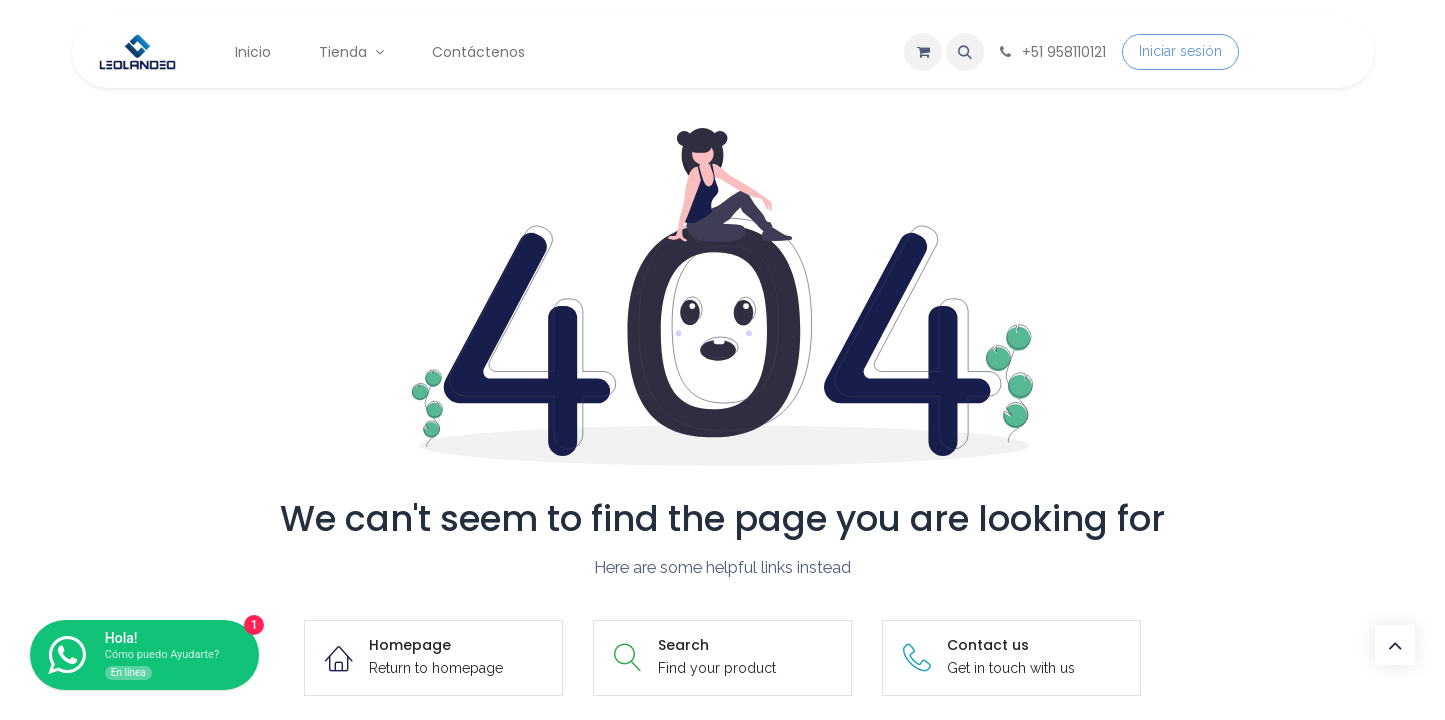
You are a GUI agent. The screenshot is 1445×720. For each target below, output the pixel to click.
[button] (965, 52)
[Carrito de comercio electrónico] (923, 52)
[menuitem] (253, 52)
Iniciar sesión (1180, 51)
